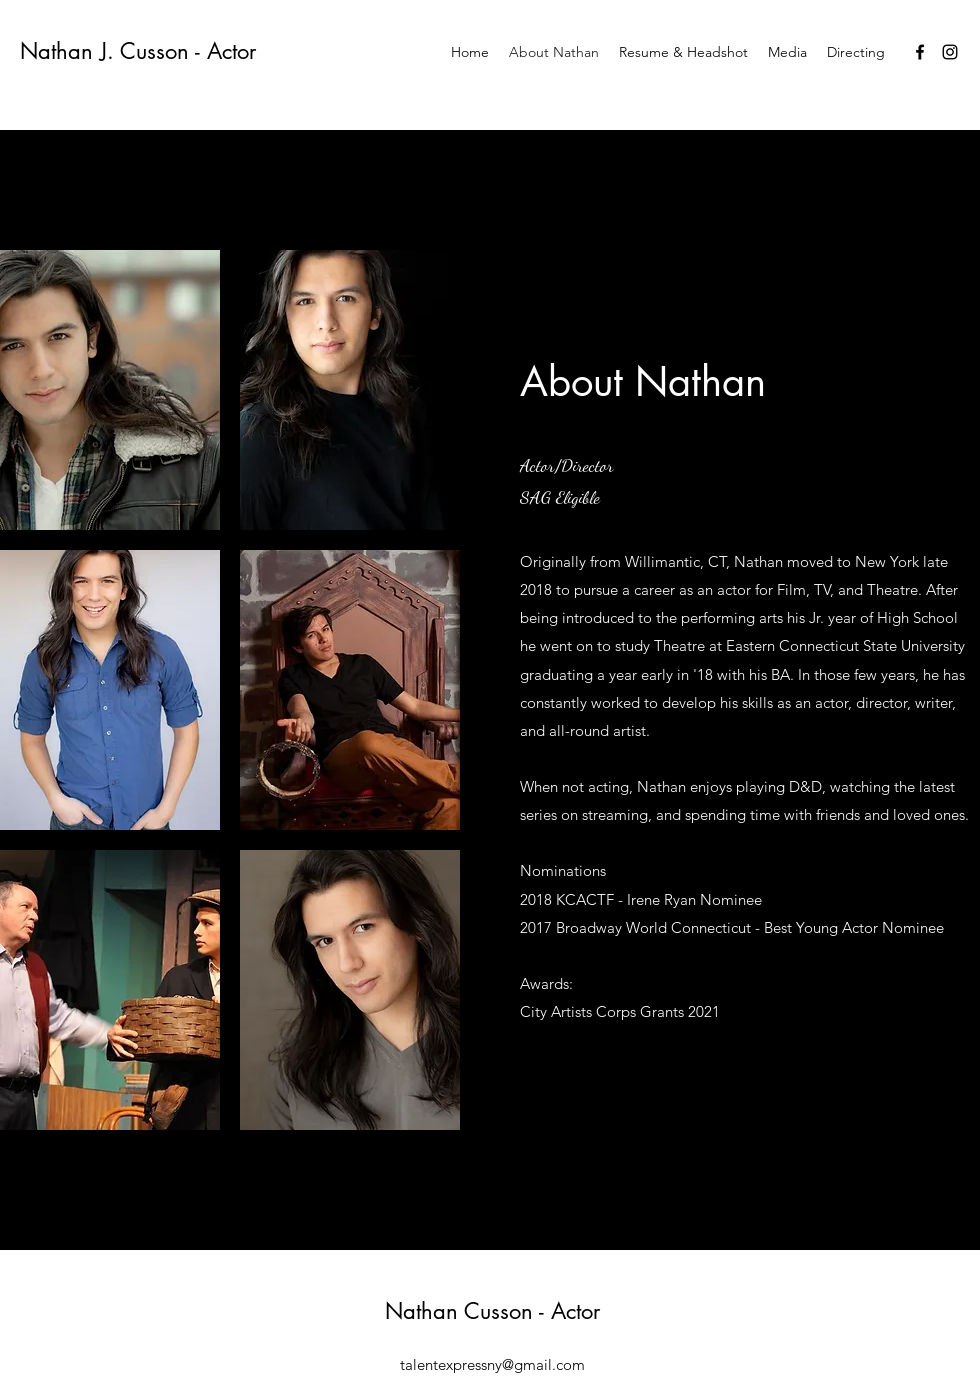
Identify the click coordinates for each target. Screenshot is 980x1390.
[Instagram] (950, 52)
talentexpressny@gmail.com (492, 1364)
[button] (110, 390)
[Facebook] (920, 52)
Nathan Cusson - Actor (492, 1311)
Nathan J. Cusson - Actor (138, 51)
